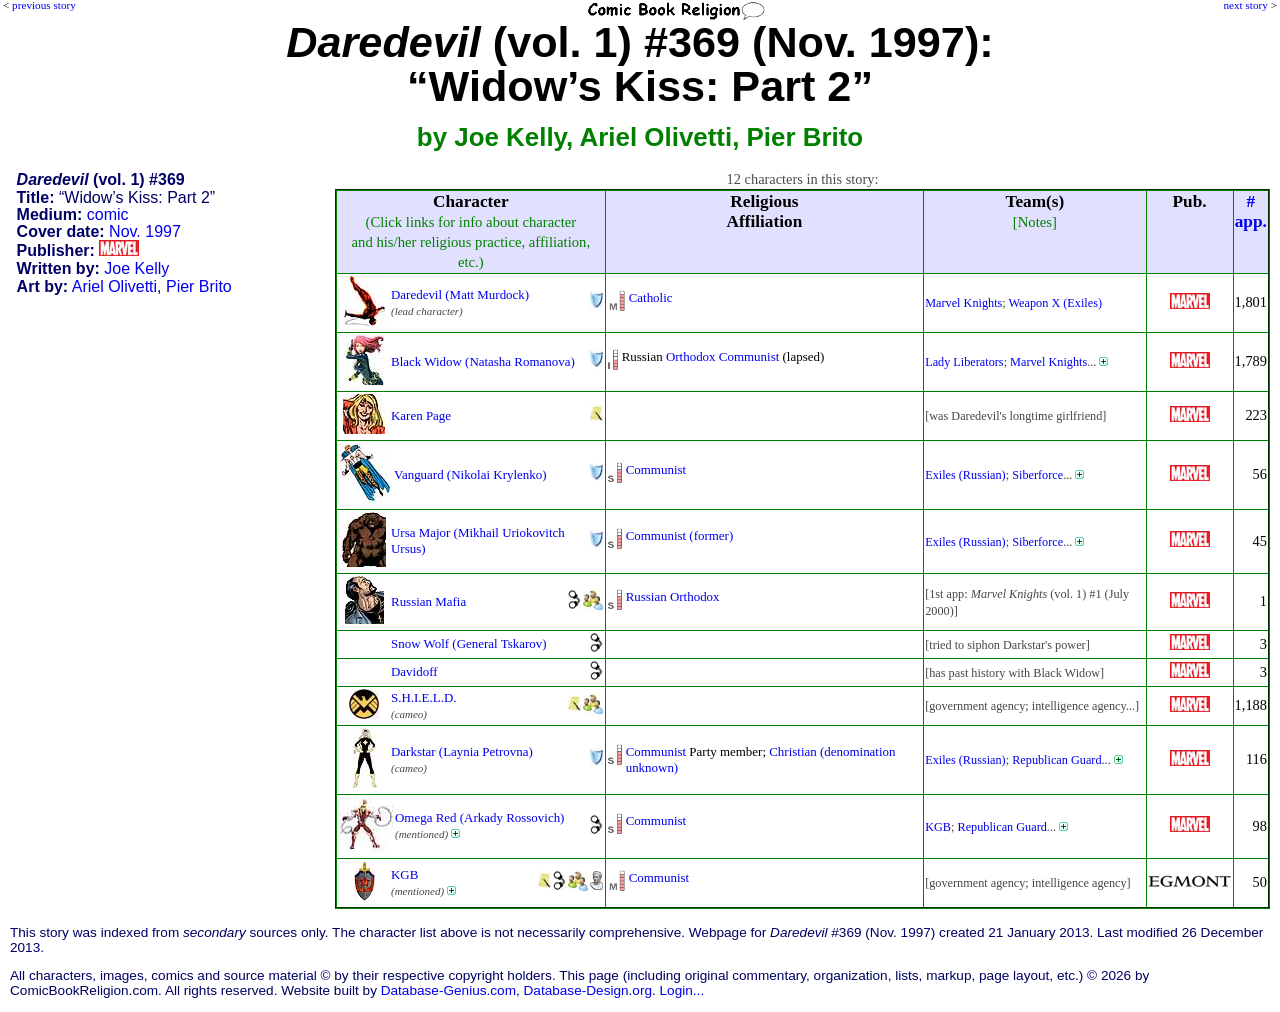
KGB (938, 827)
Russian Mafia (428, 601)
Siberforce (1037, 475)
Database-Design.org (588, 990)
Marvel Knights (963, 303)
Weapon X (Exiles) (1055, 303)
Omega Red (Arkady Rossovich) (479, 817)
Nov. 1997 (145, 231)
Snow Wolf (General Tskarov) (469, 643)
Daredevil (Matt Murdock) (460, 294)
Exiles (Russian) (965, 475)
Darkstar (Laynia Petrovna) (462, 751)
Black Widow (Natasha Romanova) (483, 361)
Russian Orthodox (673, 596)
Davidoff (414, 671)
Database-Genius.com (448, 990)
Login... (682, 990)
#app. (1251, 211)
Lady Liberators (964, 362)
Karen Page (421, 415)
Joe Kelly (136, 268)
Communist (749, 356)
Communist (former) (680, 535)
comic (108, 214)
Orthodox (691, 356)
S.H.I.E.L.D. (423, 697)
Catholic (651, 297)
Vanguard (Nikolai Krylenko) (470, 474)
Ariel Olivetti (114, 286)
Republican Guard (1056, 760)
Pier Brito (199, 286)
